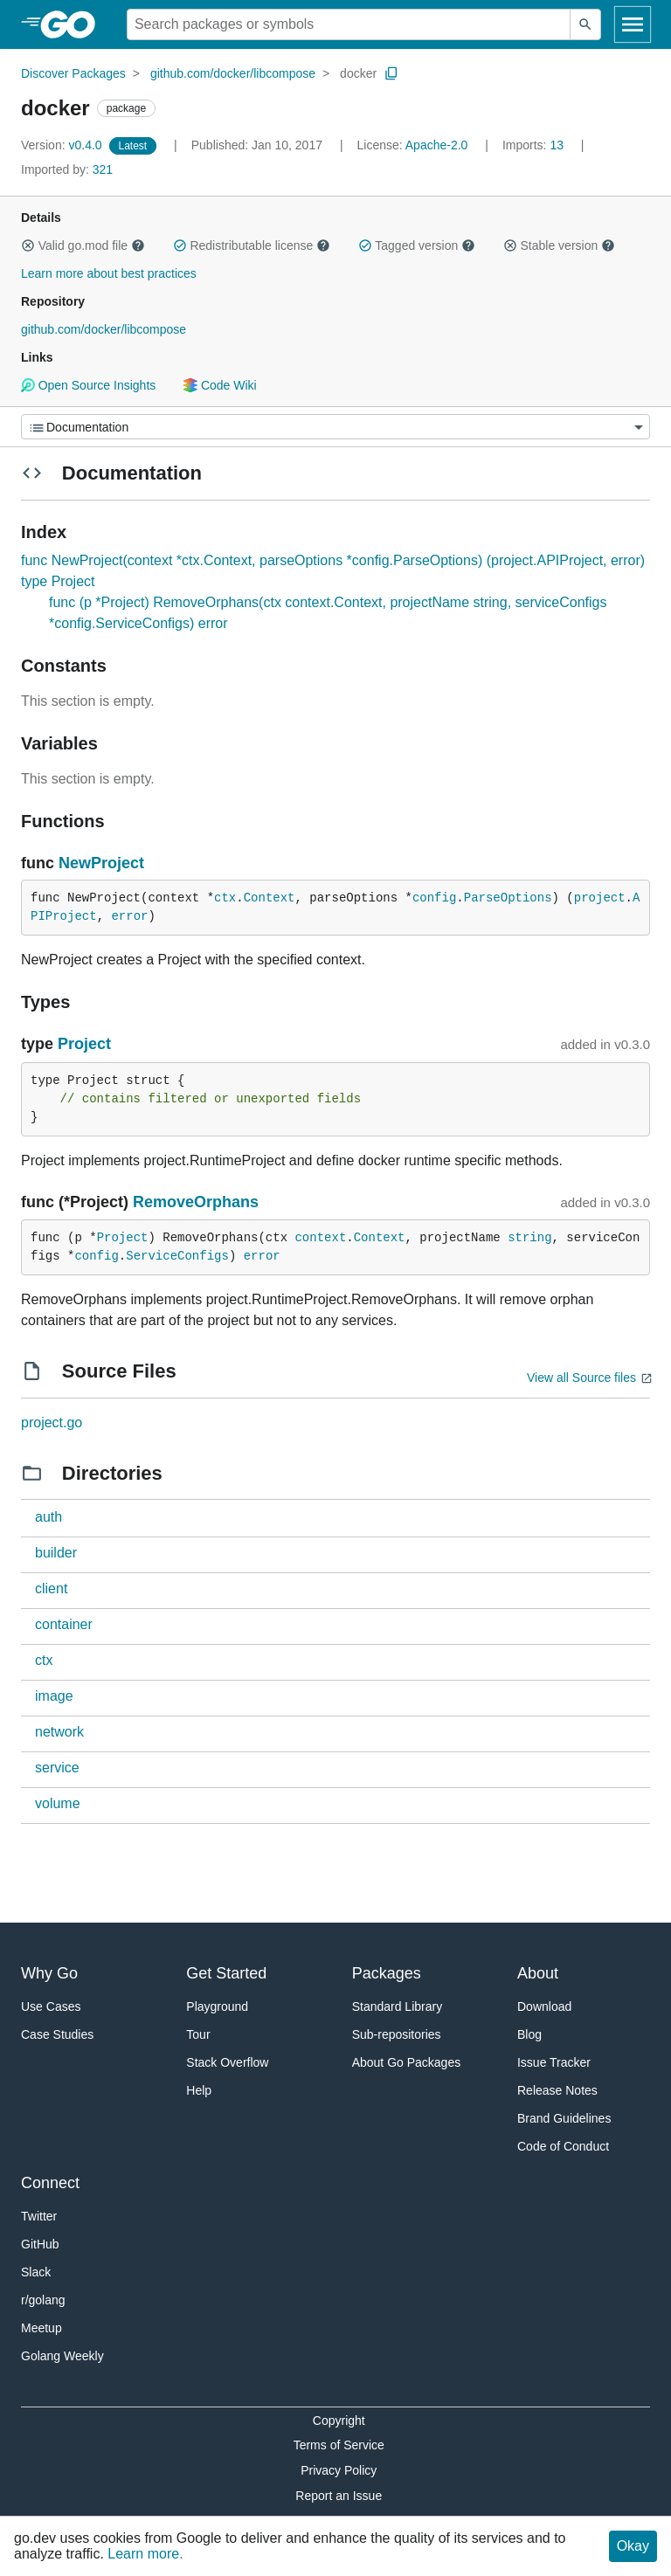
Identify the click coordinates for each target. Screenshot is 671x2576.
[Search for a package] (349, 24)
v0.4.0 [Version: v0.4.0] (63, 145)
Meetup (41, 2328)
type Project (57, 581)
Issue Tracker (554, 2062)
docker (358, 73)
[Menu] (335, 426)
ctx (225, 898)
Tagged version (416, 245)
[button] (28, 245)
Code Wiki (219, 385)
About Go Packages (406, 2062)
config (434, 898)
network (59, 1731)
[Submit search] (585, 24)
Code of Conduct (563, 2146)
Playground (217, 2006)
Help (198, 2090)
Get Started (226, 1973)
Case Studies (57, 2034)
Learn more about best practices (109, 273)
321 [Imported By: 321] (67, 169)
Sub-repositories (396, 2034)
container (64, 1624)
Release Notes (557, 2090)
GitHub (40, 2244)
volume (57, 1803)
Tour (198, 2034)
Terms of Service (339, 2445)
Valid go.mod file (83, 245)
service (57, 1767)
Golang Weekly (62, 2356)
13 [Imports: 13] (534, 145)
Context (269, 898)
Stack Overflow (227, 2062)
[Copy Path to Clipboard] (391, 73)
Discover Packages (73, 73)
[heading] (74, 24)
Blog (529, 2034)
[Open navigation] (632, 24)
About (537, 1973)
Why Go (49, 1973)
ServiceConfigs (177, 1256)
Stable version (559, 245)
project (600, 898)
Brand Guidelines (564, 2118)
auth (48, 1516)
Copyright (339, 2421)
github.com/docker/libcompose (232, 73)
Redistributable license (251, 245)
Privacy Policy (339, 2470)
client (51, 1588)
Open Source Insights (88, 385)
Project (84, 1044)
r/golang (43, 2300)
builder (56, 1552)
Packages (386, 1973)
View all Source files (581, 1378)
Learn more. (145, 2553)
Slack (36, 2272)
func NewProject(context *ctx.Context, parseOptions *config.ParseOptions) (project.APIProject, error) (333, 560)
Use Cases (50, 2006)
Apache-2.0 (436, 145)
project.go (51, 1422)
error (129, 916)
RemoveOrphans (196, 1202)
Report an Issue (338, 2496)
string (529, 1238)
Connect (50, 2183)
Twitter (39, 2216)
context (320, 1238)
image (54, 1696)
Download (544, 2006)
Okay (633, 2545)
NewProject (101, 863)
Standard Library (397, 2006)
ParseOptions (508, 898)
